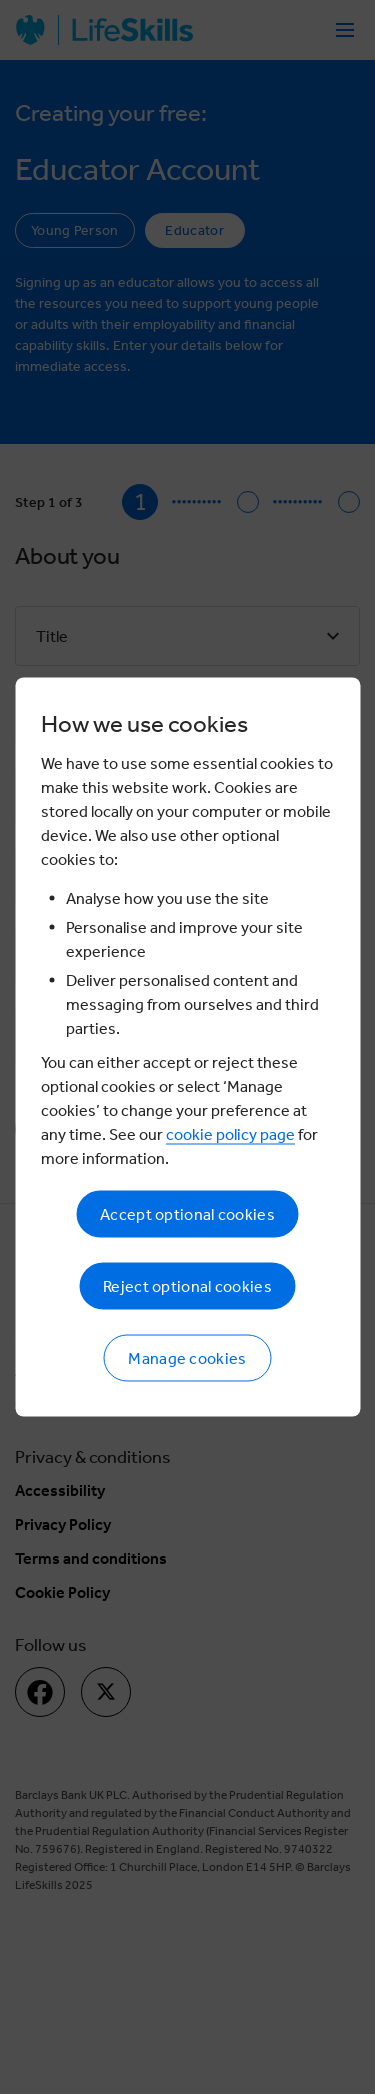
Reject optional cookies (187, 1286)
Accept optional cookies (187, 1214)
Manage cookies (187, 1358)
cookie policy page (230, 1134)
